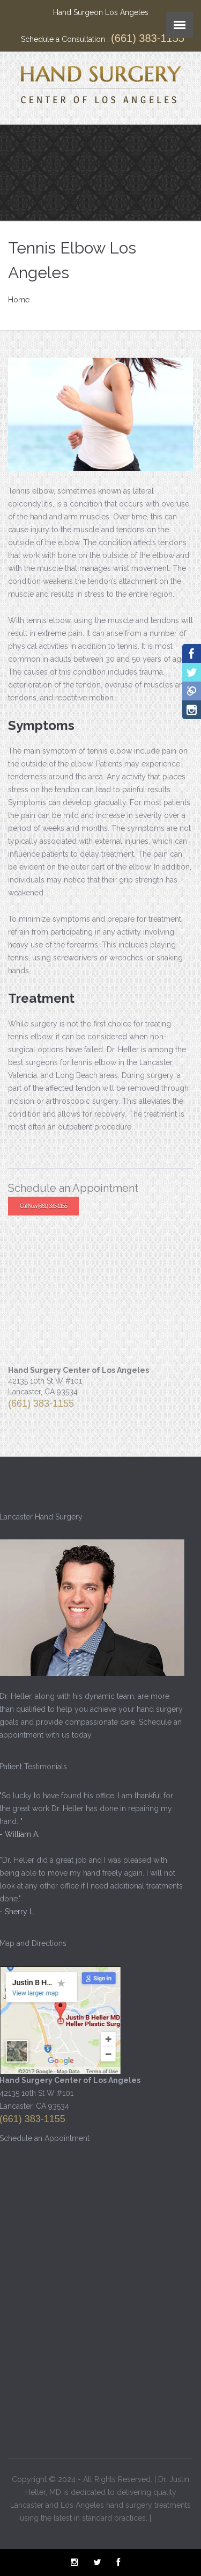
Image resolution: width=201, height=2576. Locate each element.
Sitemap (167, 2516)
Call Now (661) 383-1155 (43, 1206)
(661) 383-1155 (147, 38)
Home (18, 299)
